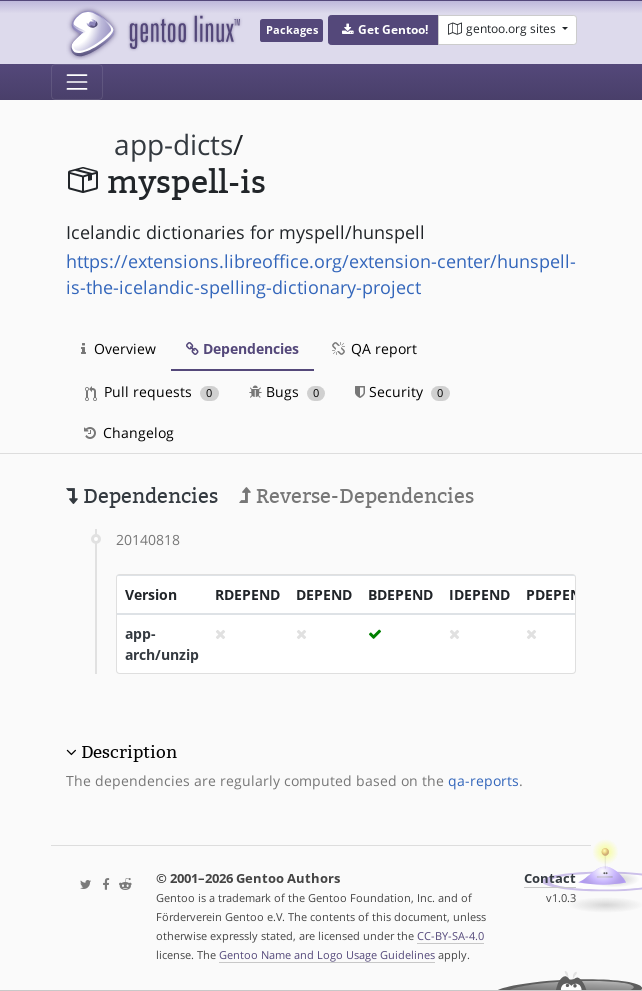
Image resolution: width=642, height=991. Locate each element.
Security (402, 391)
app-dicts (173, 144)
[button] (383, 30)
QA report (373, 348)
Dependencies (242, 348)
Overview (118, 348)
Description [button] (129, 752)
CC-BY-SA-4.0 (450, 935)
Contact (550, 878)
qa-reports (483, 780)
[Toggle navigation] (77, 82)
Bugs (287, 391)
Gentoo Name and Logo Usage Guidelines (327, 954)
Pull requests (152, 391)
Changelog (127, 432)
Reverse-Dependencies (356, 496)
